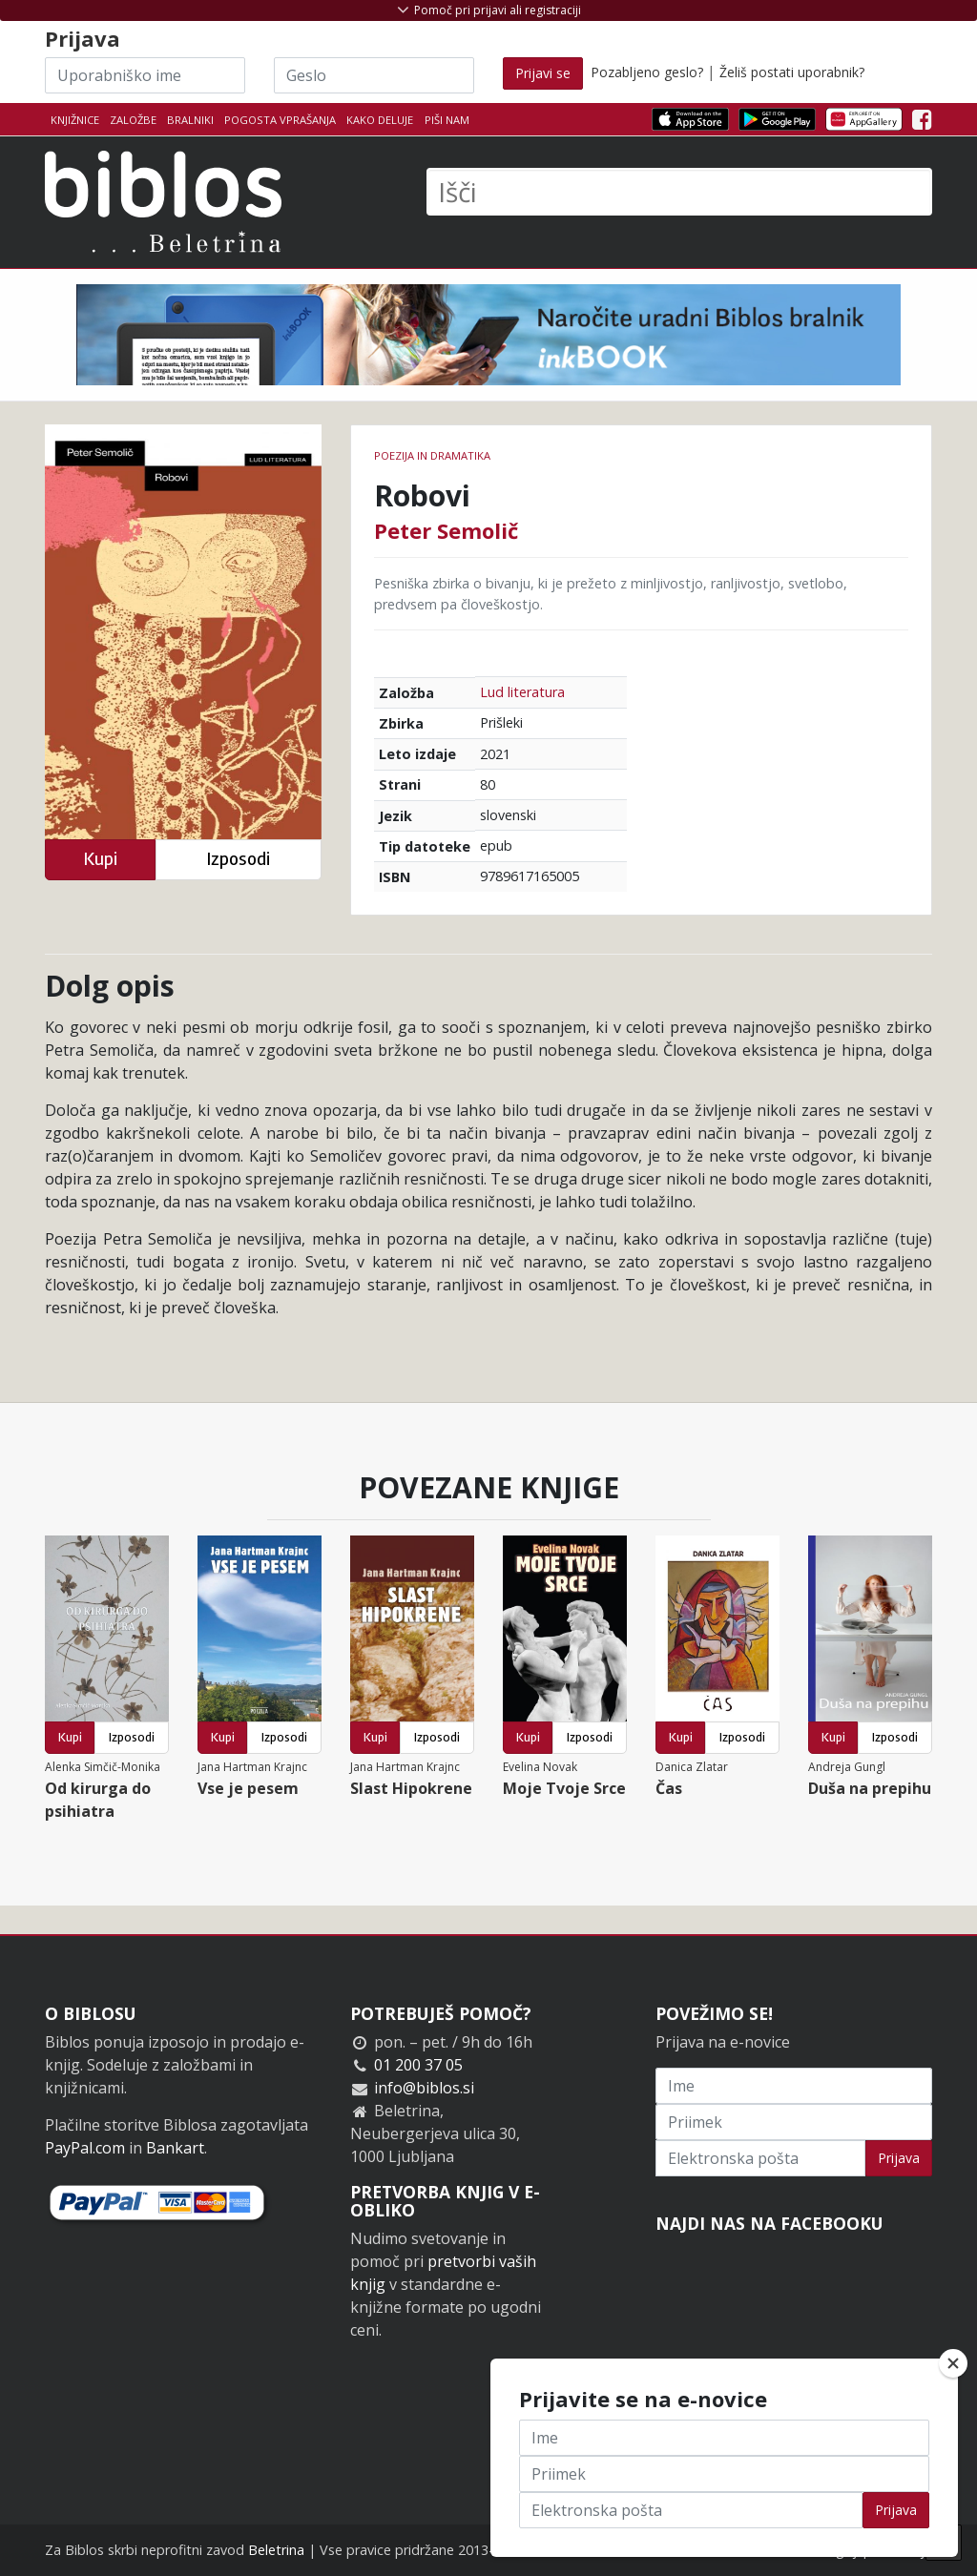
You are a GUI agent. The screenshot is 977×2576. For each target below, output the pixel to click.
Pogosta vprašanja (280, 120)
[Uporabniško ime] (145, 75)
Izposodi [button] (238, 859)
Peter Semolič (446, 530)
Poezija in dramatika (432, 455)
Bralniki (190, 120)
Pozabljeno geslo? (647, 72)
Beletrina (276, 2550)
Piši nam (447, 120)
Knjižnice (75, 120)
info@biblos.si (424, 2087)
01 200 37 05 (418, 2064)
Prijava (899, 2158)
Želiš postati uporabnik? (791, 72)
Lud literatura (522, 692)
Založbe (133, 120)
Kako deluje (379, 120)
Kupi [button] (100, 859)
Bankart (175, 2147)
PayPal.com (85, 2147)
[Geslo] (374, 75)
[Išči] (679, 192)
